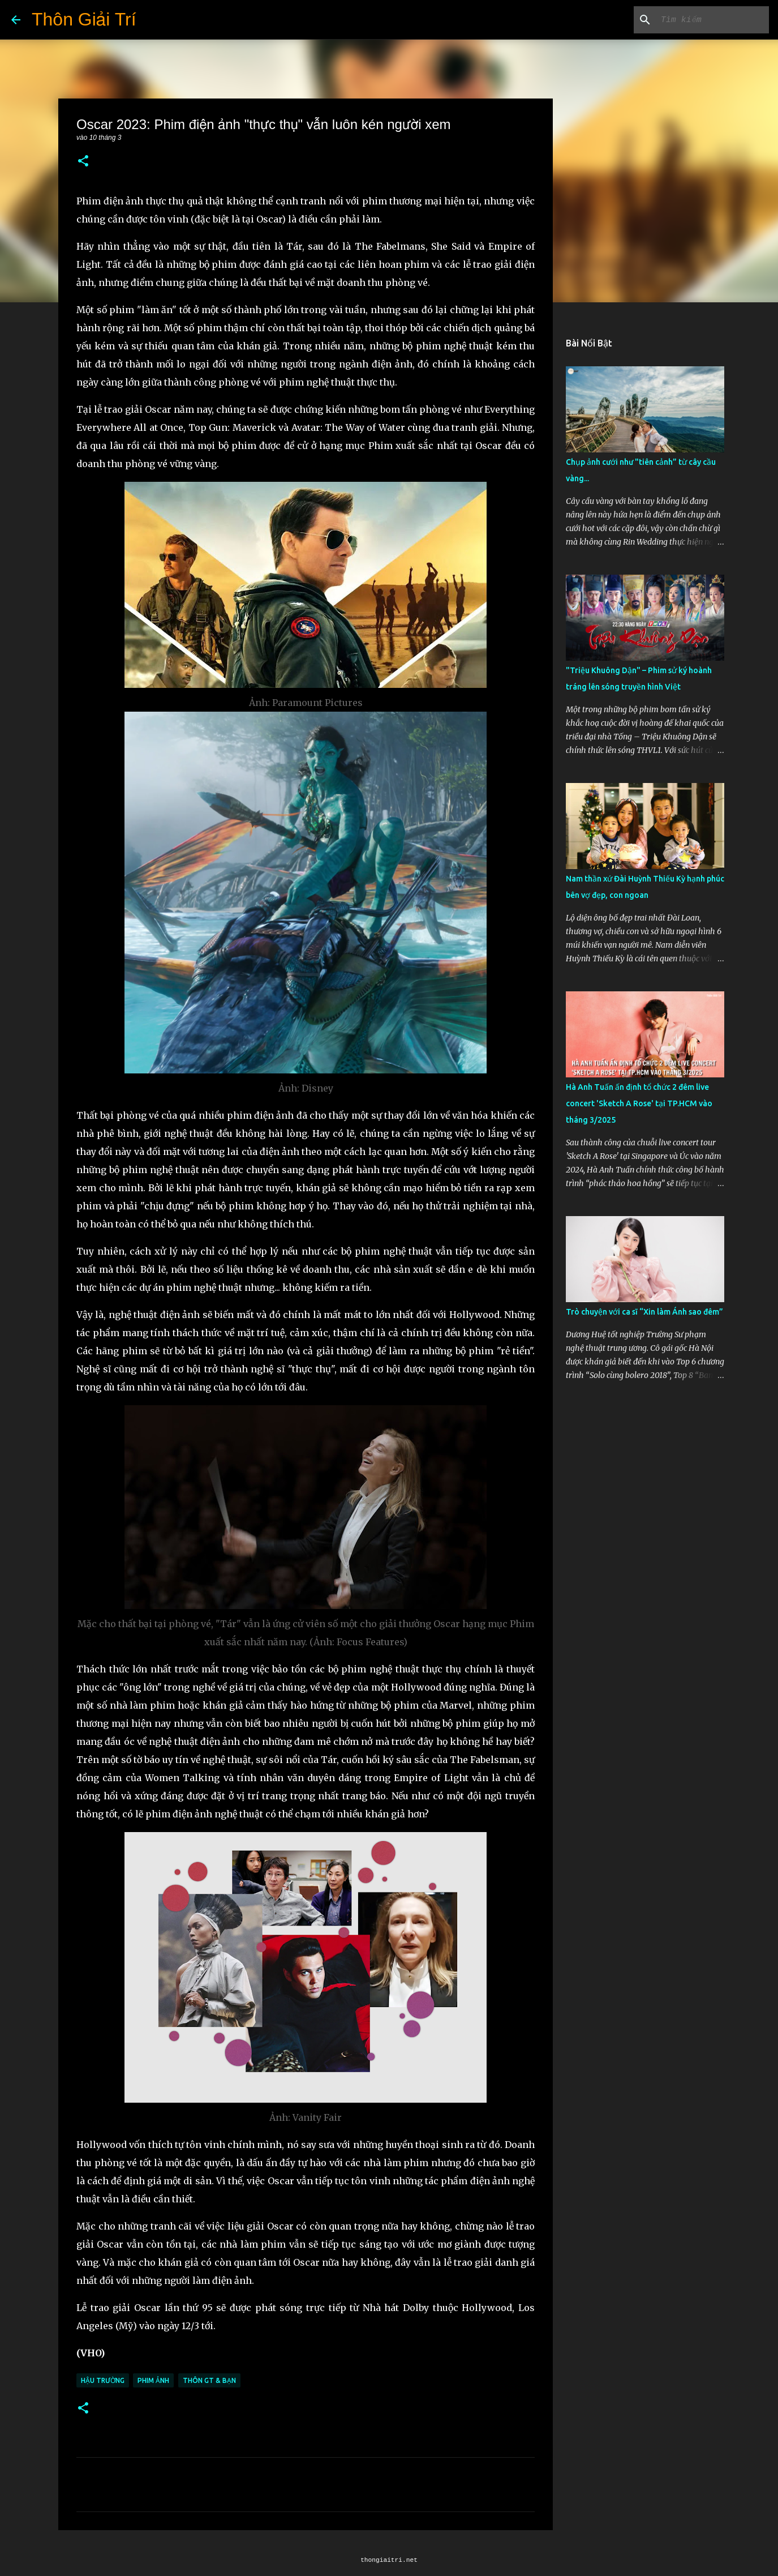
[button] (83, 161)
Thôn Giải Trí (84, 19)
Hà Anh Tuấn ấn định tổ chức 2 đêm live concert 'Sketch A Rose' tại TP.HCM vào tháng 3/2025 (639, 1103)
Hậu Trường (102, 2380)
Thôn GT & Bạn (209, 2380)
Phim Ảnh (153, 2380)
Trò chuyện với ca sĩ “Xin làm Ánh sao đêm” (644, 1311)
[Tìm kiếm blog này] (709, 19)
